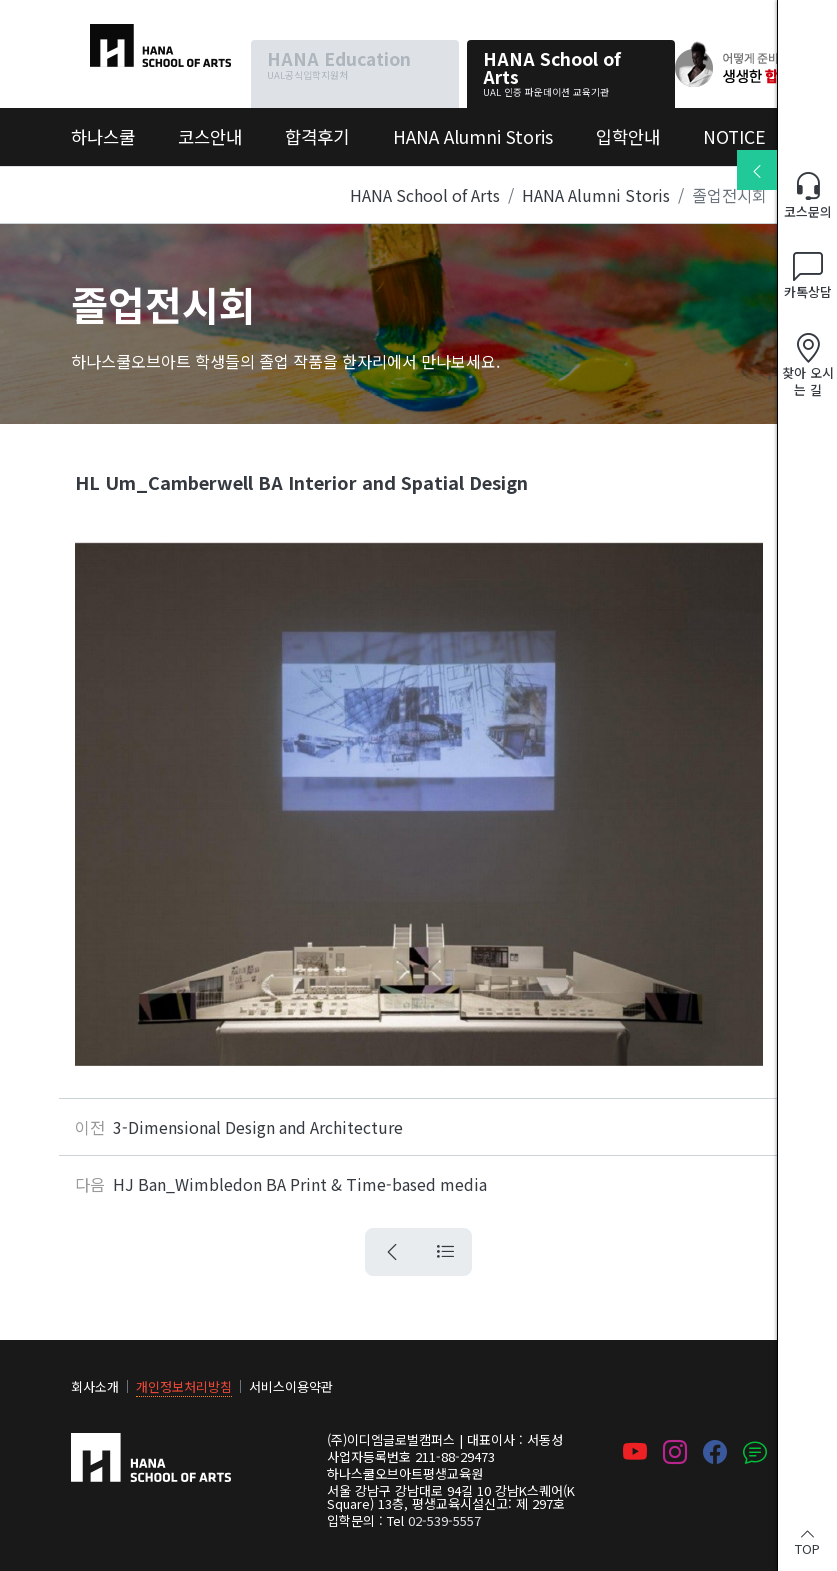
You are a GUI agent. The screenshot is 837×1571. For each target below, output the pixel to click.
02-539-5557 (444, 1520)
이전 (90, 1127)
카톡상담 (807, 276)
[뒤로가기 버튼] (392, 1252)
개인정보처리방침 (184, 1386)
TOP (807, 1540)
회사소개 (95, 1386)
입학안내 (628, 136)
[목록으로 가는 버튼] (445, 1252)
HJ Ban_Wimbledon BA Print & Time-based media (300, 1184)
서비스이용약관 (291, 1386)
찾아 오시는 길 (807, 365)
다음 (90, 1184)
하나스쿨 (101, 36)
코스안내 (210, 136)
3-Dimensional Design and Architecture (258, 1127)
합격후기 (317, 136)
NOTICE (734, 136)
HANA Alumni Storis (473, 136)
